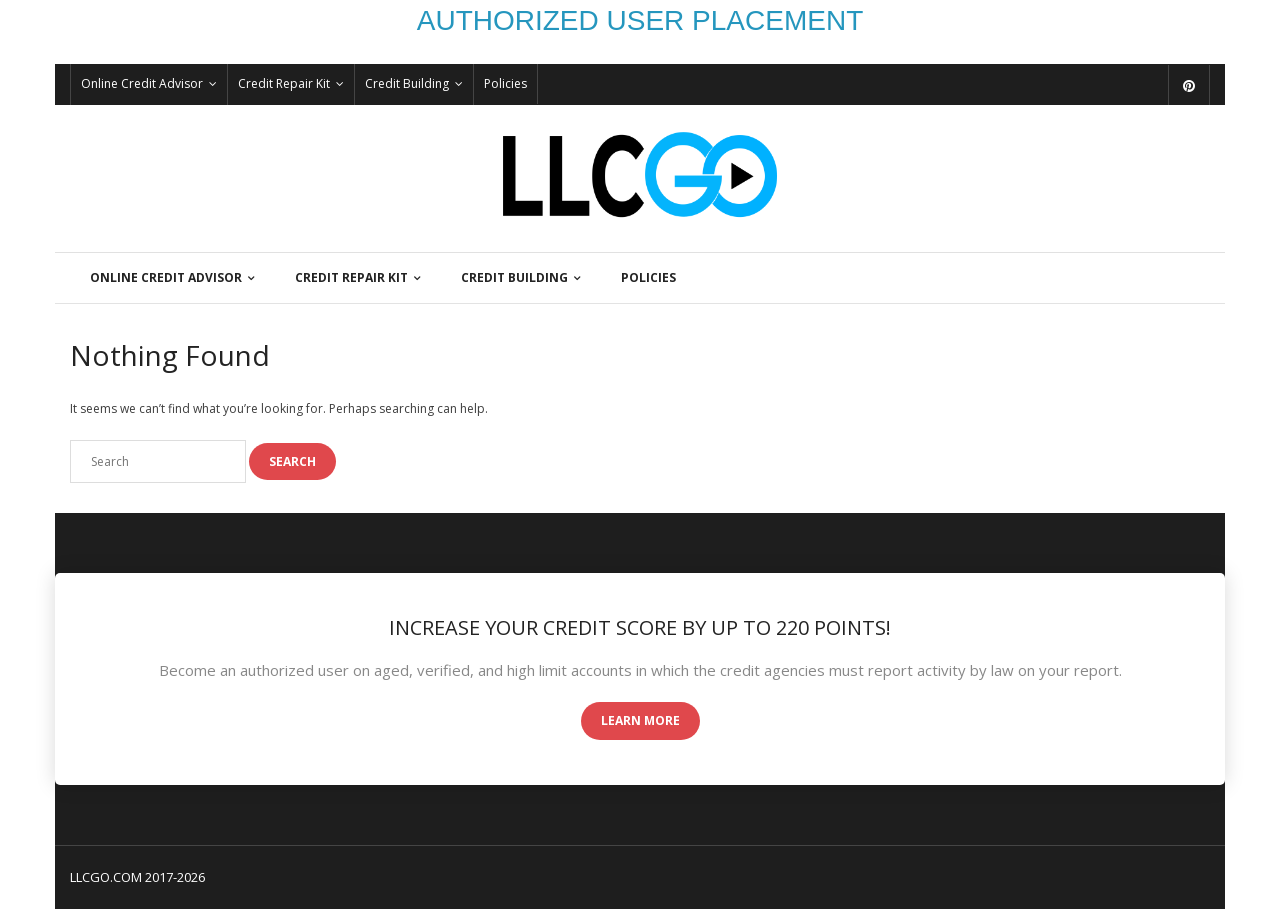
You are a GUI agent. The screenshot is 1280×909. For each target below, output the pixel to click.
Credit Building (407, 83)
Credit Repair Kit (284, 83)
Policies (505, 83)
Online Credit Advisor (142, 83)
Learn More (640, 720)
